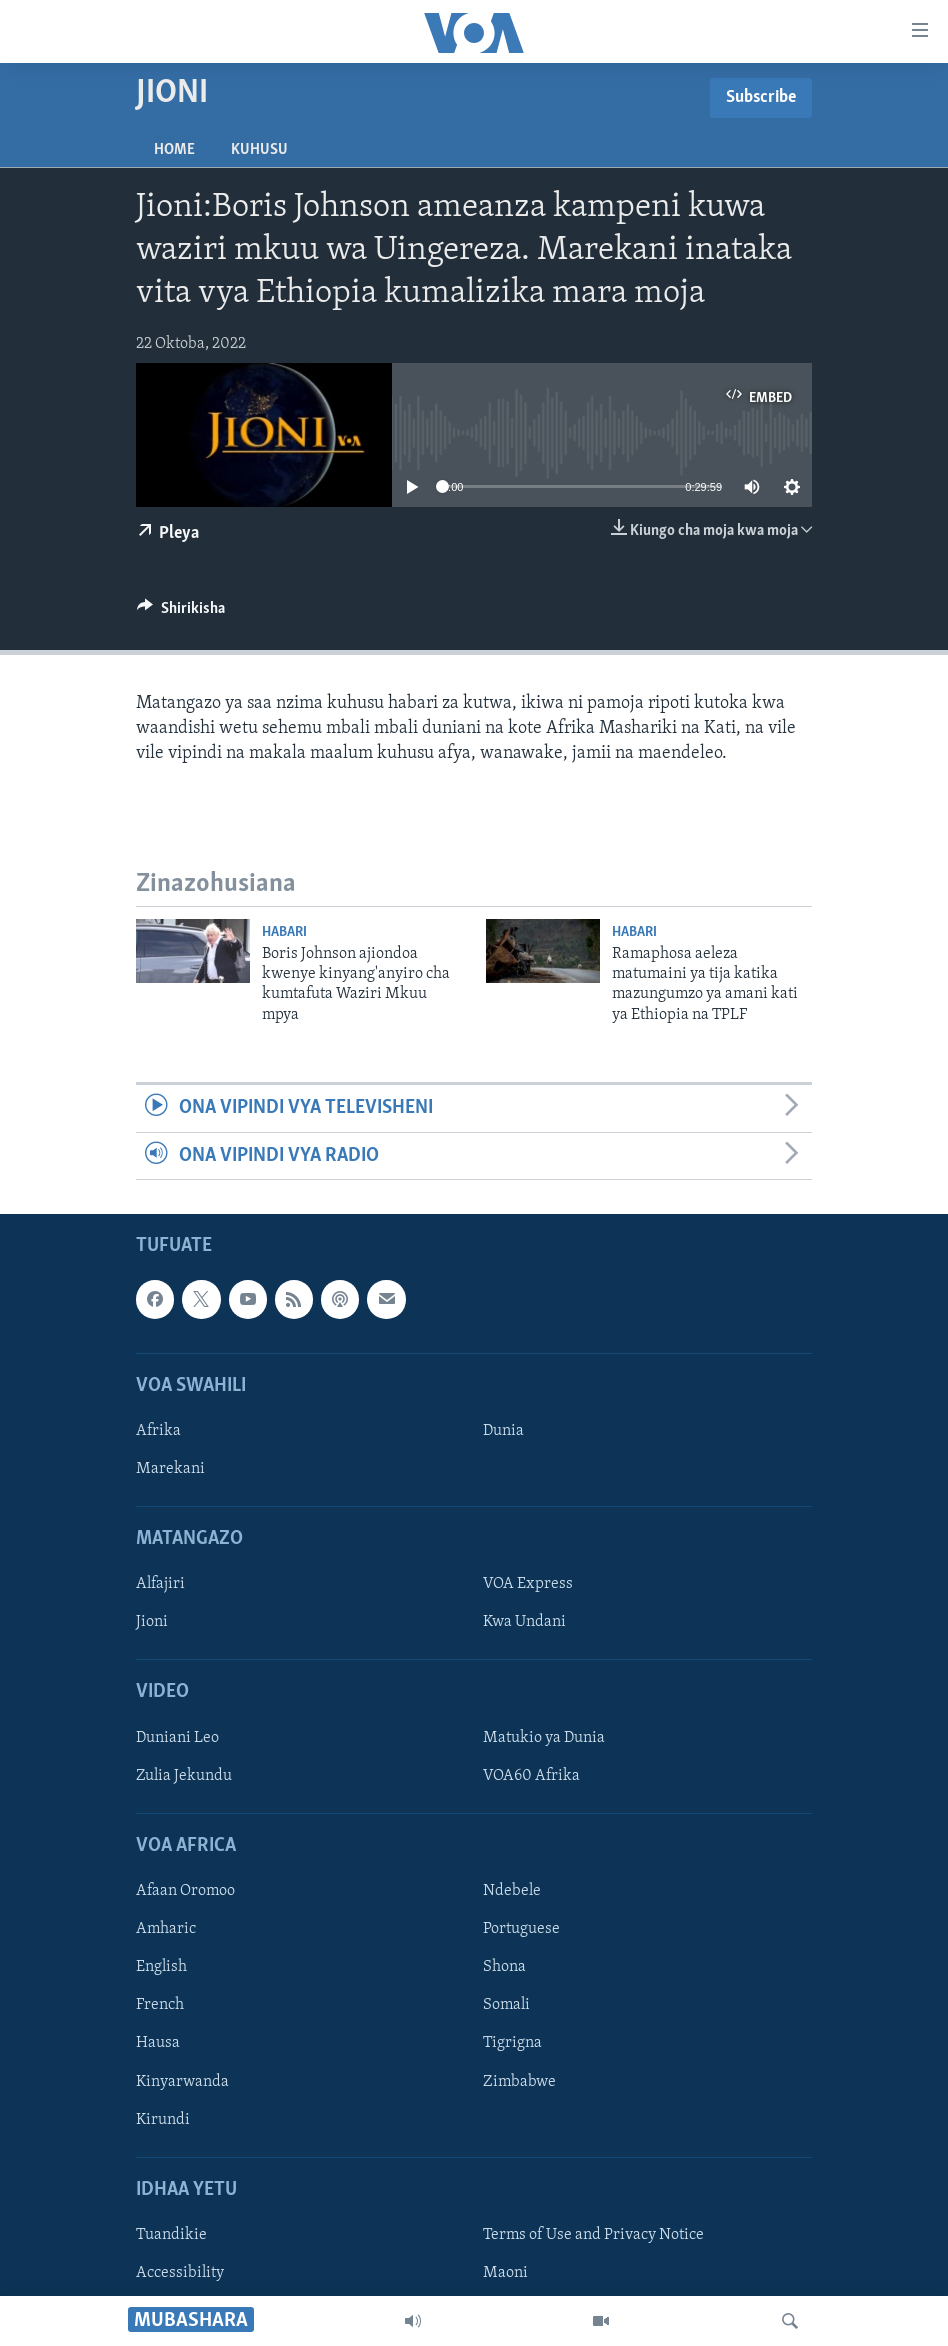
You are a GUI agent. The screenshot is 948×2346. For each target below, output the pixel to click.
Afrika (158, 1431)
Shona (504, 1967)
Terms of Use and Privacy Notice (593, 2235)
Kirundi (163, 2119)
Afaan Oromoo (185, 1891)
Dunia (503, 1431)
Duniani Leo (177, 1738)
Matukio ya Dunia (544, 1738)
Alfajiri (160, 1584)
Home (174, 150)
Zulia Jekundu (184, 1776)
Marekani (170, 1469)
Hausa (158, 2043)
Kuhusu (259, 150)
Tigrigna (512, 2043)
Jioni (152, 1622)
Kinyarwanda (182, 2081)
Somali (506, 2005)
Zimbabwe (519, 2081)
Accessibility (180, 2273)
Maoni (505, 2273)
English (161, 1967)
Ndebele (512, 1891)
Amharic (166, 1929)
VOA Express (528, 1584)
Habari (284, 932)
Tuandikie (171, 2235)
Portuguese (521, 1929)
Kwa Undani (524, 1622)
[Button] (181, 613)
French (160, 2005)
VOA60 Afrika (531, 1776)
